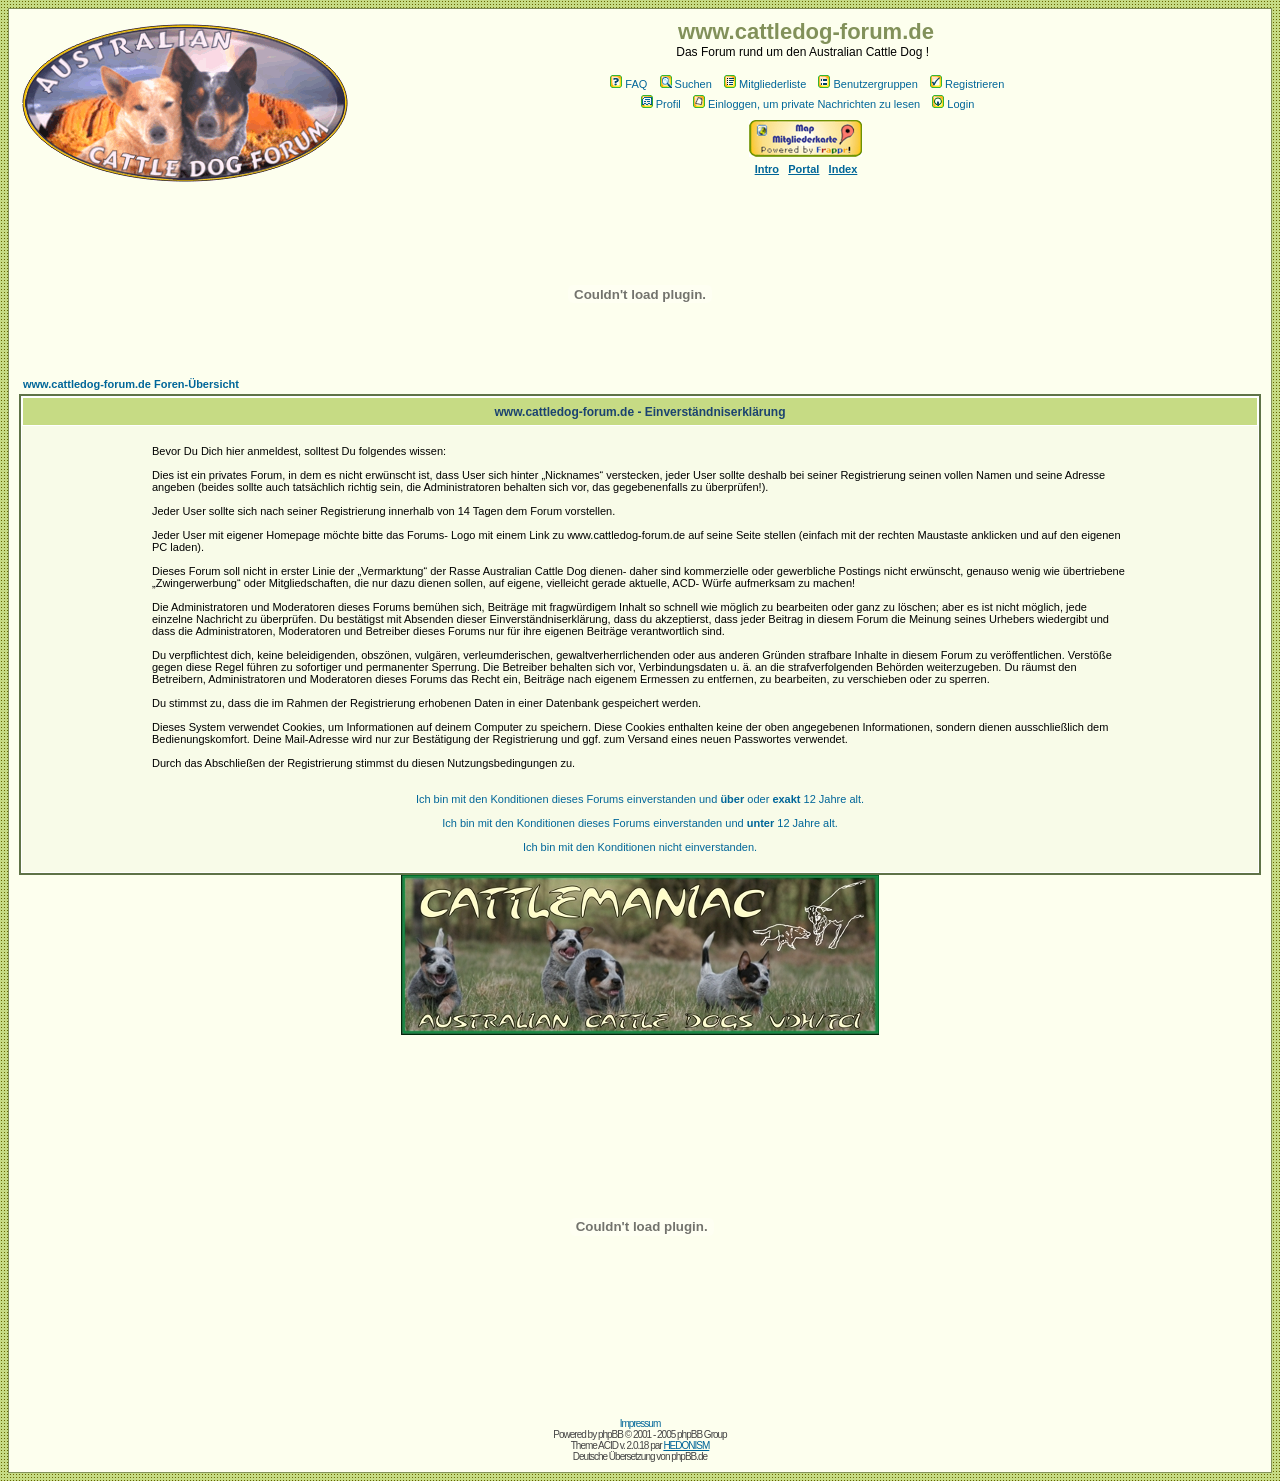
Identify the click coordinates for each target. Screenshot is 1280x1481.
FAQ (628, 84)
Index (843, 169)
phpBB (610, 1434)
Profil (661, 104)
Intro (767, 169)
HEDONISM (686, 1445)
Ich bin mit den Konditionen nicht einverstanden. (640, 847)
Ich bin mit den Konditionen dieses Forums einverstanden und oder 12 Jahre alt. (640, 799)
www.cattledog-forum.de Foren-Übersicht (131, 384)
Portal (803, 169)
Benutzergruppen (867, 84)
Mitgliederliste (765, 84)
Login (953, 104)
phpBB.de (689, 1456)
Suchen (686, 84)
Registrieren (967, 84)
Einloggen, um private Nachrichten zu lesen (806, 104)
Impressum (640, 1423)
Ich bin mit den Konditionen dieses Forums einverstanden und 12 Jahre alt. (640, 823)
